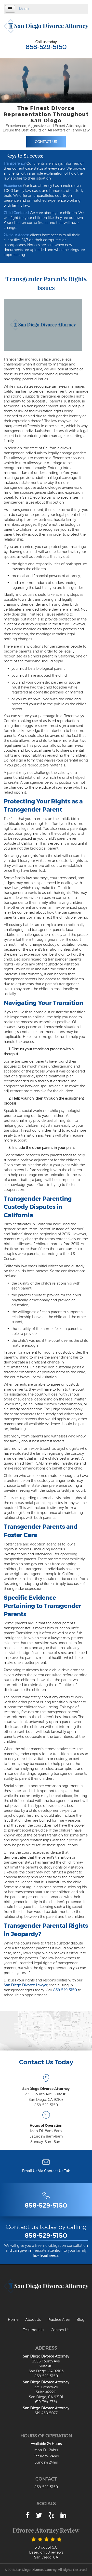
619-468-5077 (46, 2413)
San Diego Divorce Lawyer (25, 1985)
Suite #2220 (46, 2392)
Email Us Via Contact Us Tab (46, 2171)
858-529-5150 (46, 47)
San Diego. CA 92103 (46, 2099)
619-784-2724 (46, 2402)
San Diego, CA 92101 (46, 2397)
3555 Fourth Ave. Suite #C (46, 2094)
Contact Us (46, 142)
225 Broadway (46, 2387)
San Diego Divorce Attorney (46, 2088)
